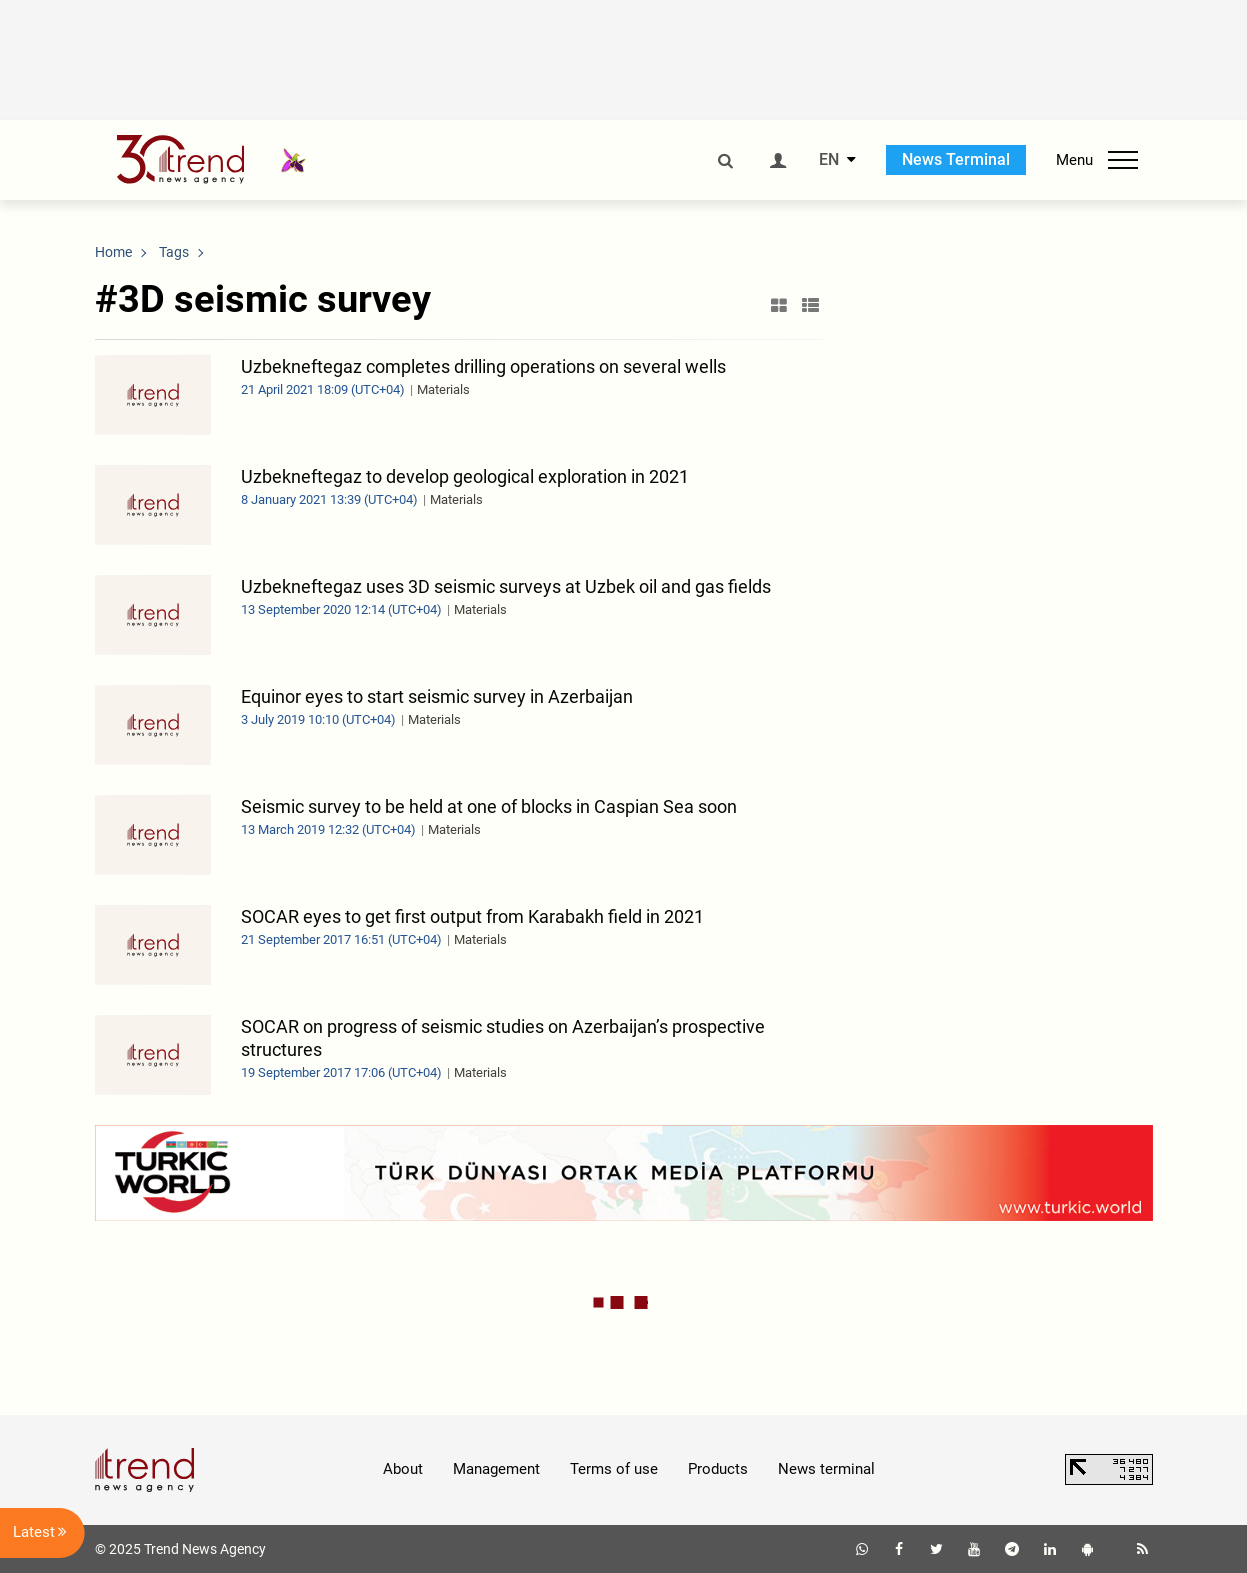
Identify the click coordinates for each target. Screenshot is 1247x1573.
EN (829, 160)
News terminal (826, 1469)
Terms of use (614, 1469)
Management (496, 1469)
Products (718, 1469)
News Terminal (956, 159)
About (403, 1469)
